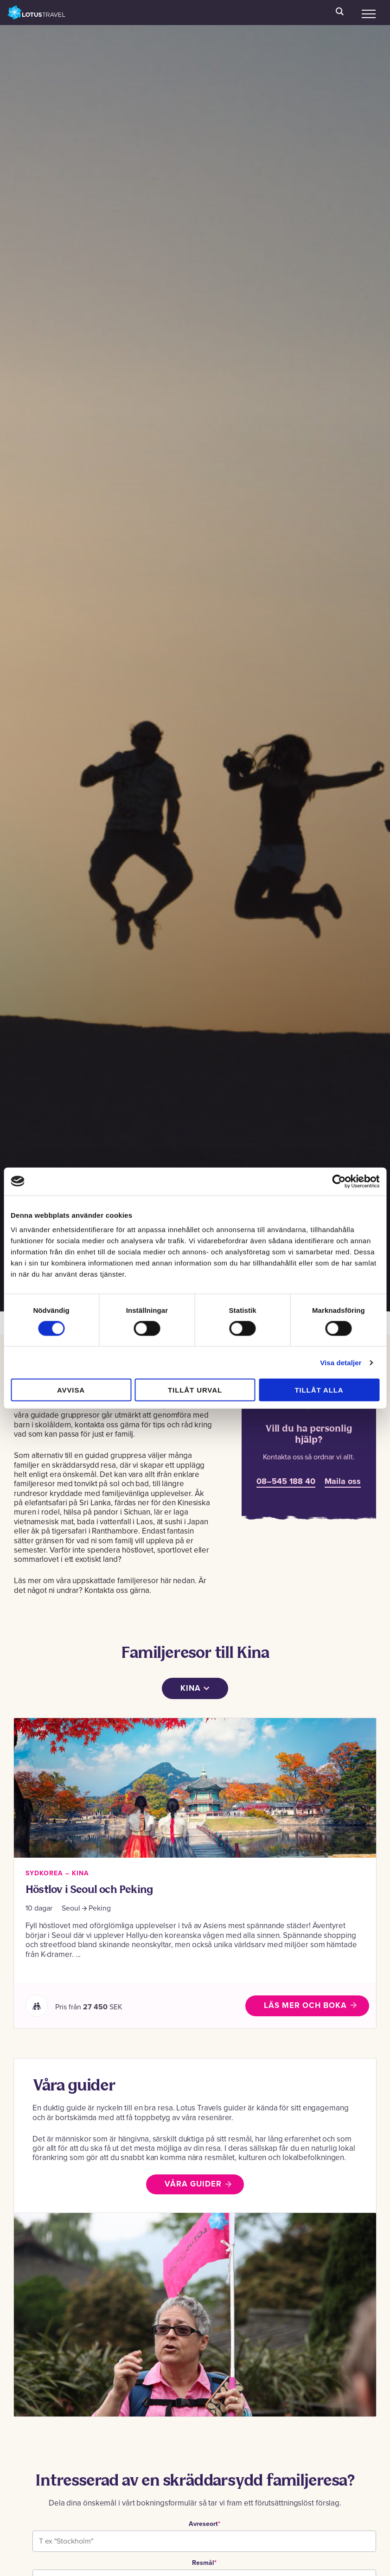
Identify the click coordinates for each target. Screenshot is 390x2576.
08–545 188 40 (285, 1481)
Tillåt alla (318, 1390)
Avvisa (71, 1390)
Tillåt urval (195, 1390)
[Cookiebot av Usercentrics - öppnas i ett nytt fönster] (338, 1181)
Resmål (204, 2563)
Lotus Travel (36, 12)
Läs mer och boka (305, 2005)
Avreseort (204, 2524)
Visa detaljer (340, 1362)
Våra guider (193, 2184)
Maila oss (343, 1481)
